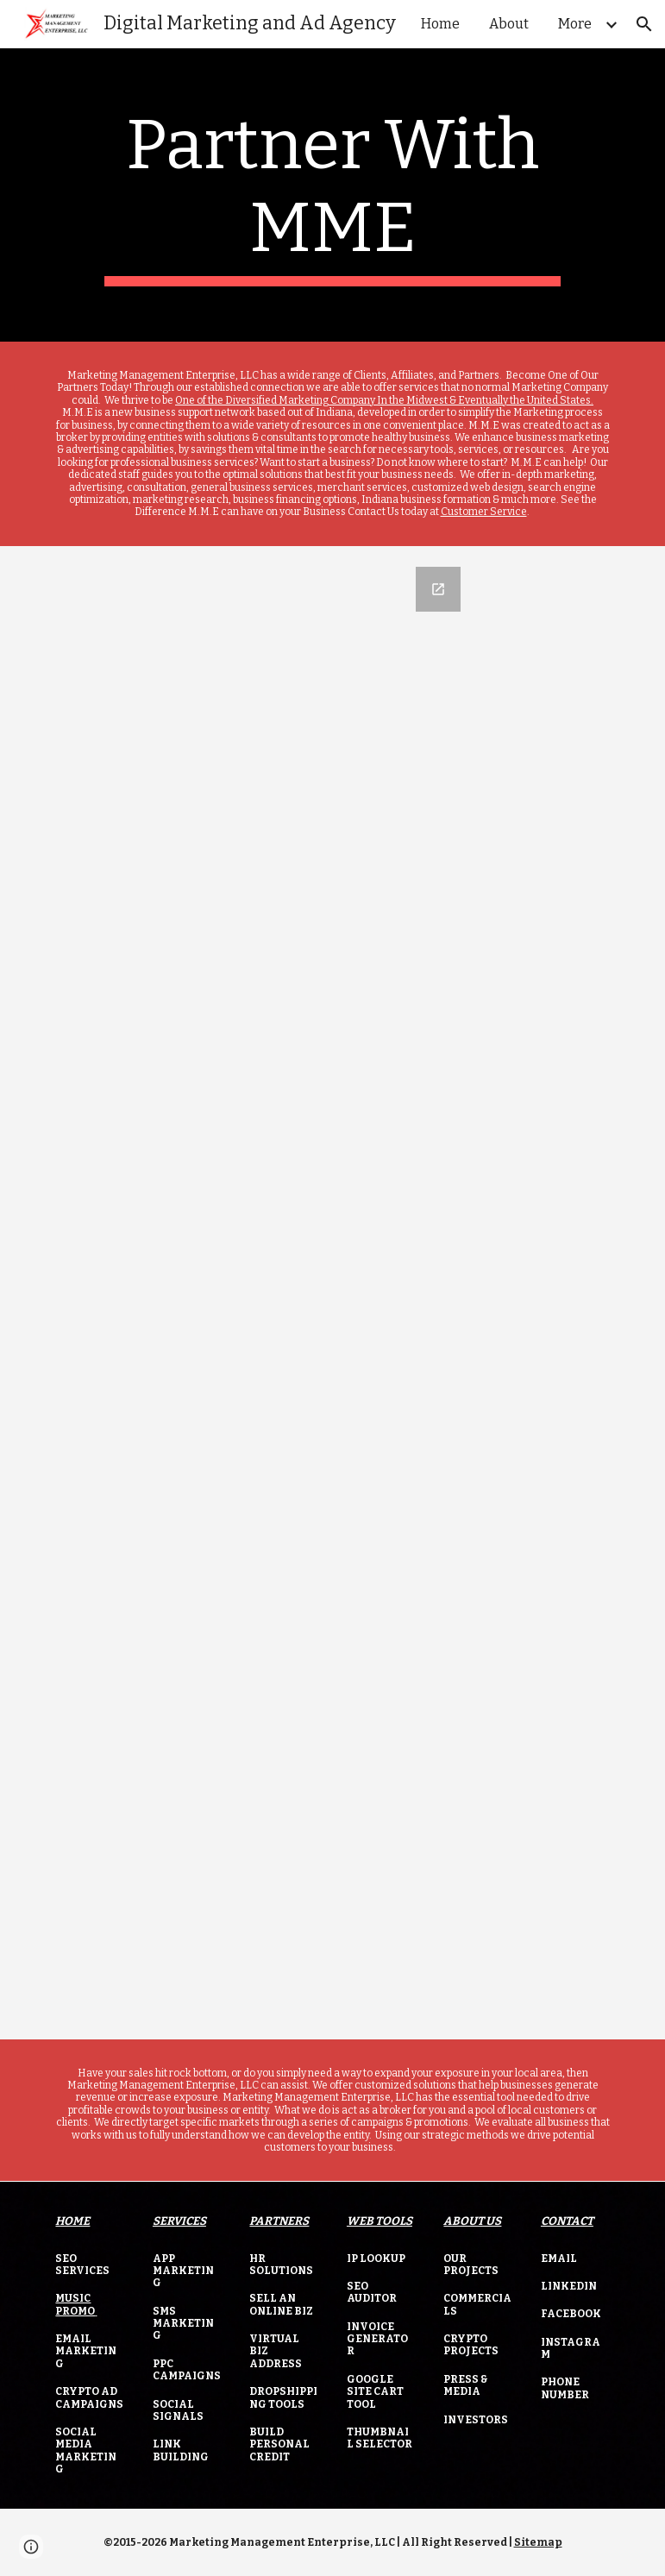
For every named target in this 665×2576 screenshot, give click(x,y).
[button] (644, 24)
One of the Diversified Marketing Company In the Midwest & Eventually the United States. (384, 400)
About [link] (509, 24)
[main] (332, 195)
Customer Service (484, 512)
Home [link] (440, 24)
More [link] (575, 24)
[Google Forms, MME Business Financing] (332, 1293)
